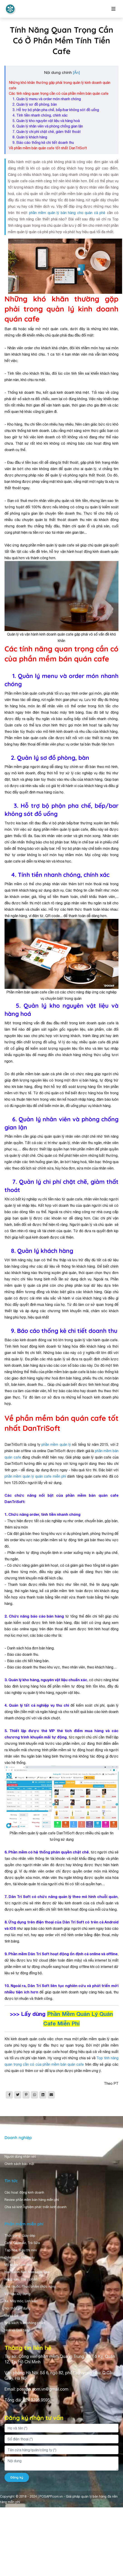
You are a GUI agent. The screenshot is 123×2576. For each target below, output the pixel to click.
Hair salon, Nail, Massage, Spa (27, 2272)
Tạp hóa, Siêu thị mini (21, 2250)
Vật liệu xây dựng (17, 2294)
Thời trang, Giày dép (20, 2235)
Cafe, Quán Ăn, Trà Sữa (22, 2243)
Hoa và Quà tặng (17, 2330)
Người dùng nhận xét (20, 2156)
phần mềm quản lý (56, 1444)
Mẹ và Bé (11, 2315)
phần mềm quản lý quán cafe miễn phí (36, 1476)
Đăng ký (16, 2477)
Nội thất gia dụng (17, 2308)
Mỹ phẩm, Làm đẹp (18, 2265)
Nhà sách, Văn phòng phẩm (25, 2323)
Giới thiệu (12, 2149)
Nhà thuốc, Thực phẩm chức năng (30, 2286)
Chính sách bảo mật (19, 2164)
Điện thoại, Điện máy (20, 2257)
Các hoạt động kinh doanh (24, 2192)
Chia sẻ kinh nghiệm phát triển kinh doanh (36, 2207)
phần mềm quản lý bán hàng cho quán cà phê (67, 213)
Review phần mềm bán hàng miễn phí (32, 2200)
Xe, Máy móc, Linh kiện (21, 2301)
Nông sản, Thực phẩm (21, 2279)
